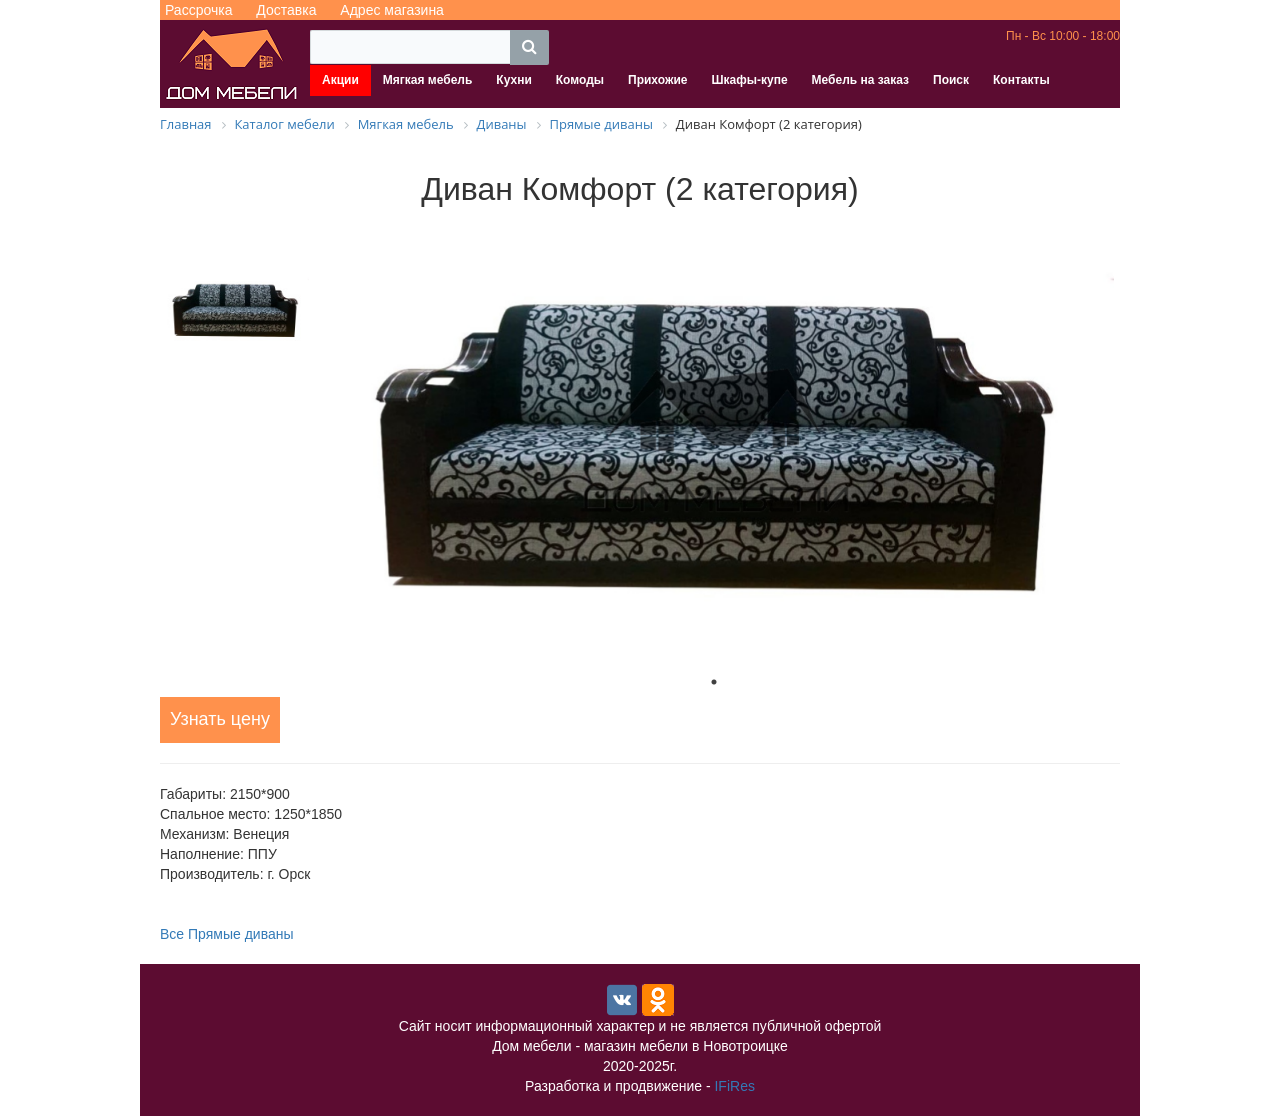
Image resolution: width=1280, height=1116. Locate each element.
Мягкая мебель (428, 80)
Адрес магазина (392, 10)
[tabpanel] (714, 442)
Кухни (513, 80)
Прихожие (657, 80)
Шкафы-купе (749, 80)
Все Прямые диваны (227, 934)
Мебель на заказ (860, 80)
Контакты (1021, 80)
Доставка (286, 10)
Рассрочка (198, 10)
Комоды (580, 80)
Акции (340, 80)
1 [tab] (714, 682)
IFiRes (734, 1086)
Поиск (951, 80)
